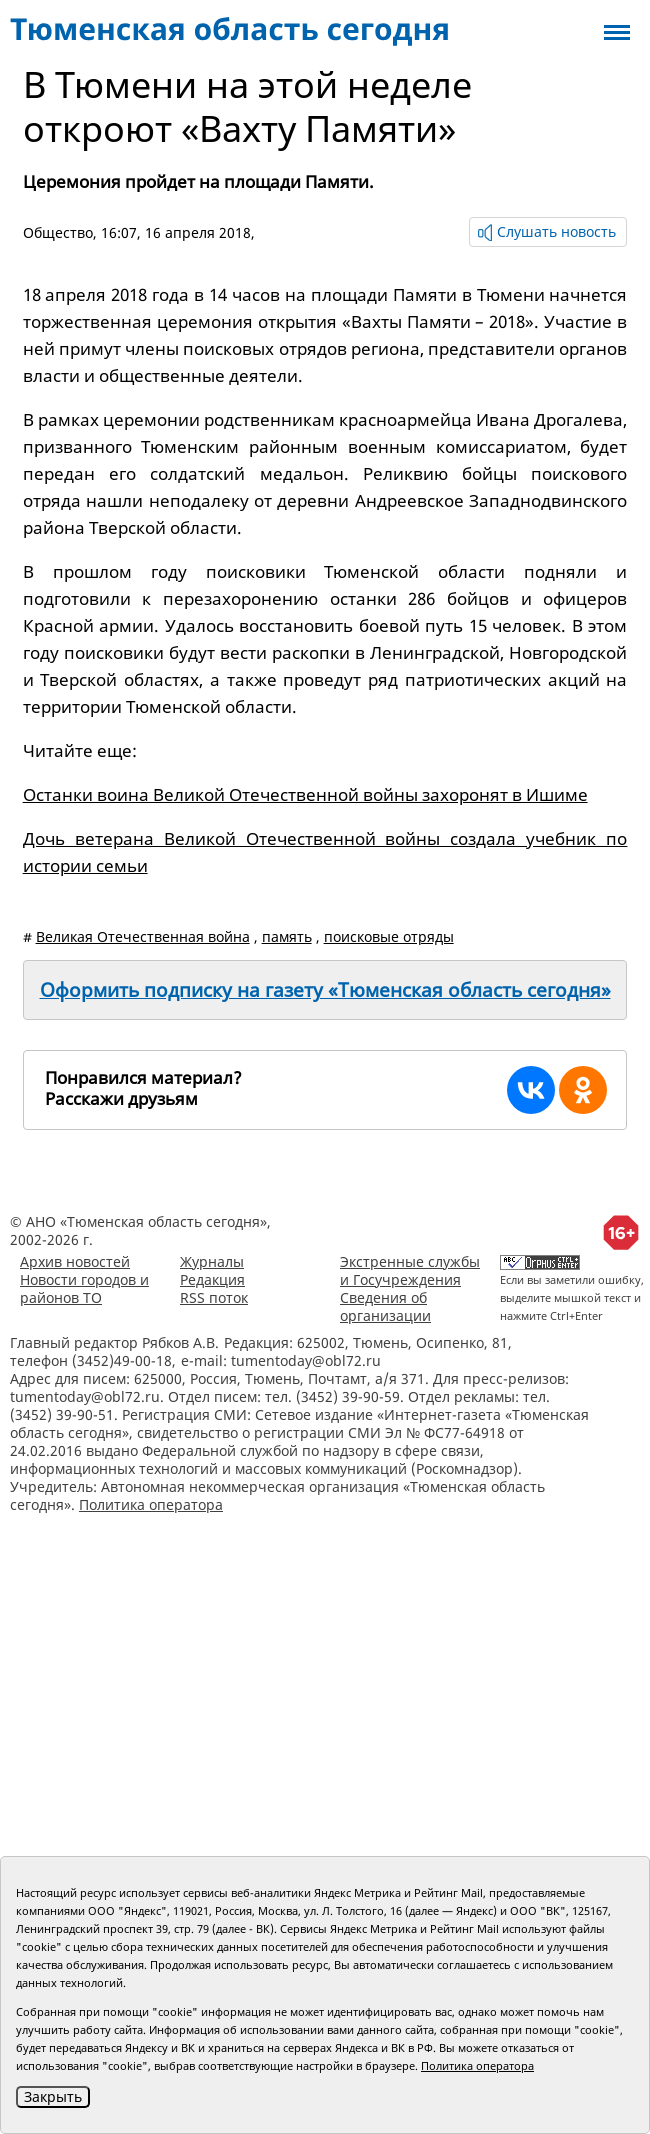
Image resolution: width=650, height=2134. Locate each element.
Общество (58, 232)
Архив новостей (75, 1261)
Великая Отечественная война (143, 936)
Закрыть (53, 2096)
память (287, 936)
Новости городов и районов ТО (84, 1288)
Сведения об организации (385, 1306)
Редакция (212, 1279)
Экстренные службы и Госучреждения (410, 1270)
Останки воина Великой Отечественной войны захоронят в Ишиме (305, 794)
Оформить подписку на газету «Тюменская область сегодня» (325, 990)
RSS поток (214, 1297)
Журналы (212, 1261)
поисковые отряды (389, 936)
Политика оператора (151, 1504)
